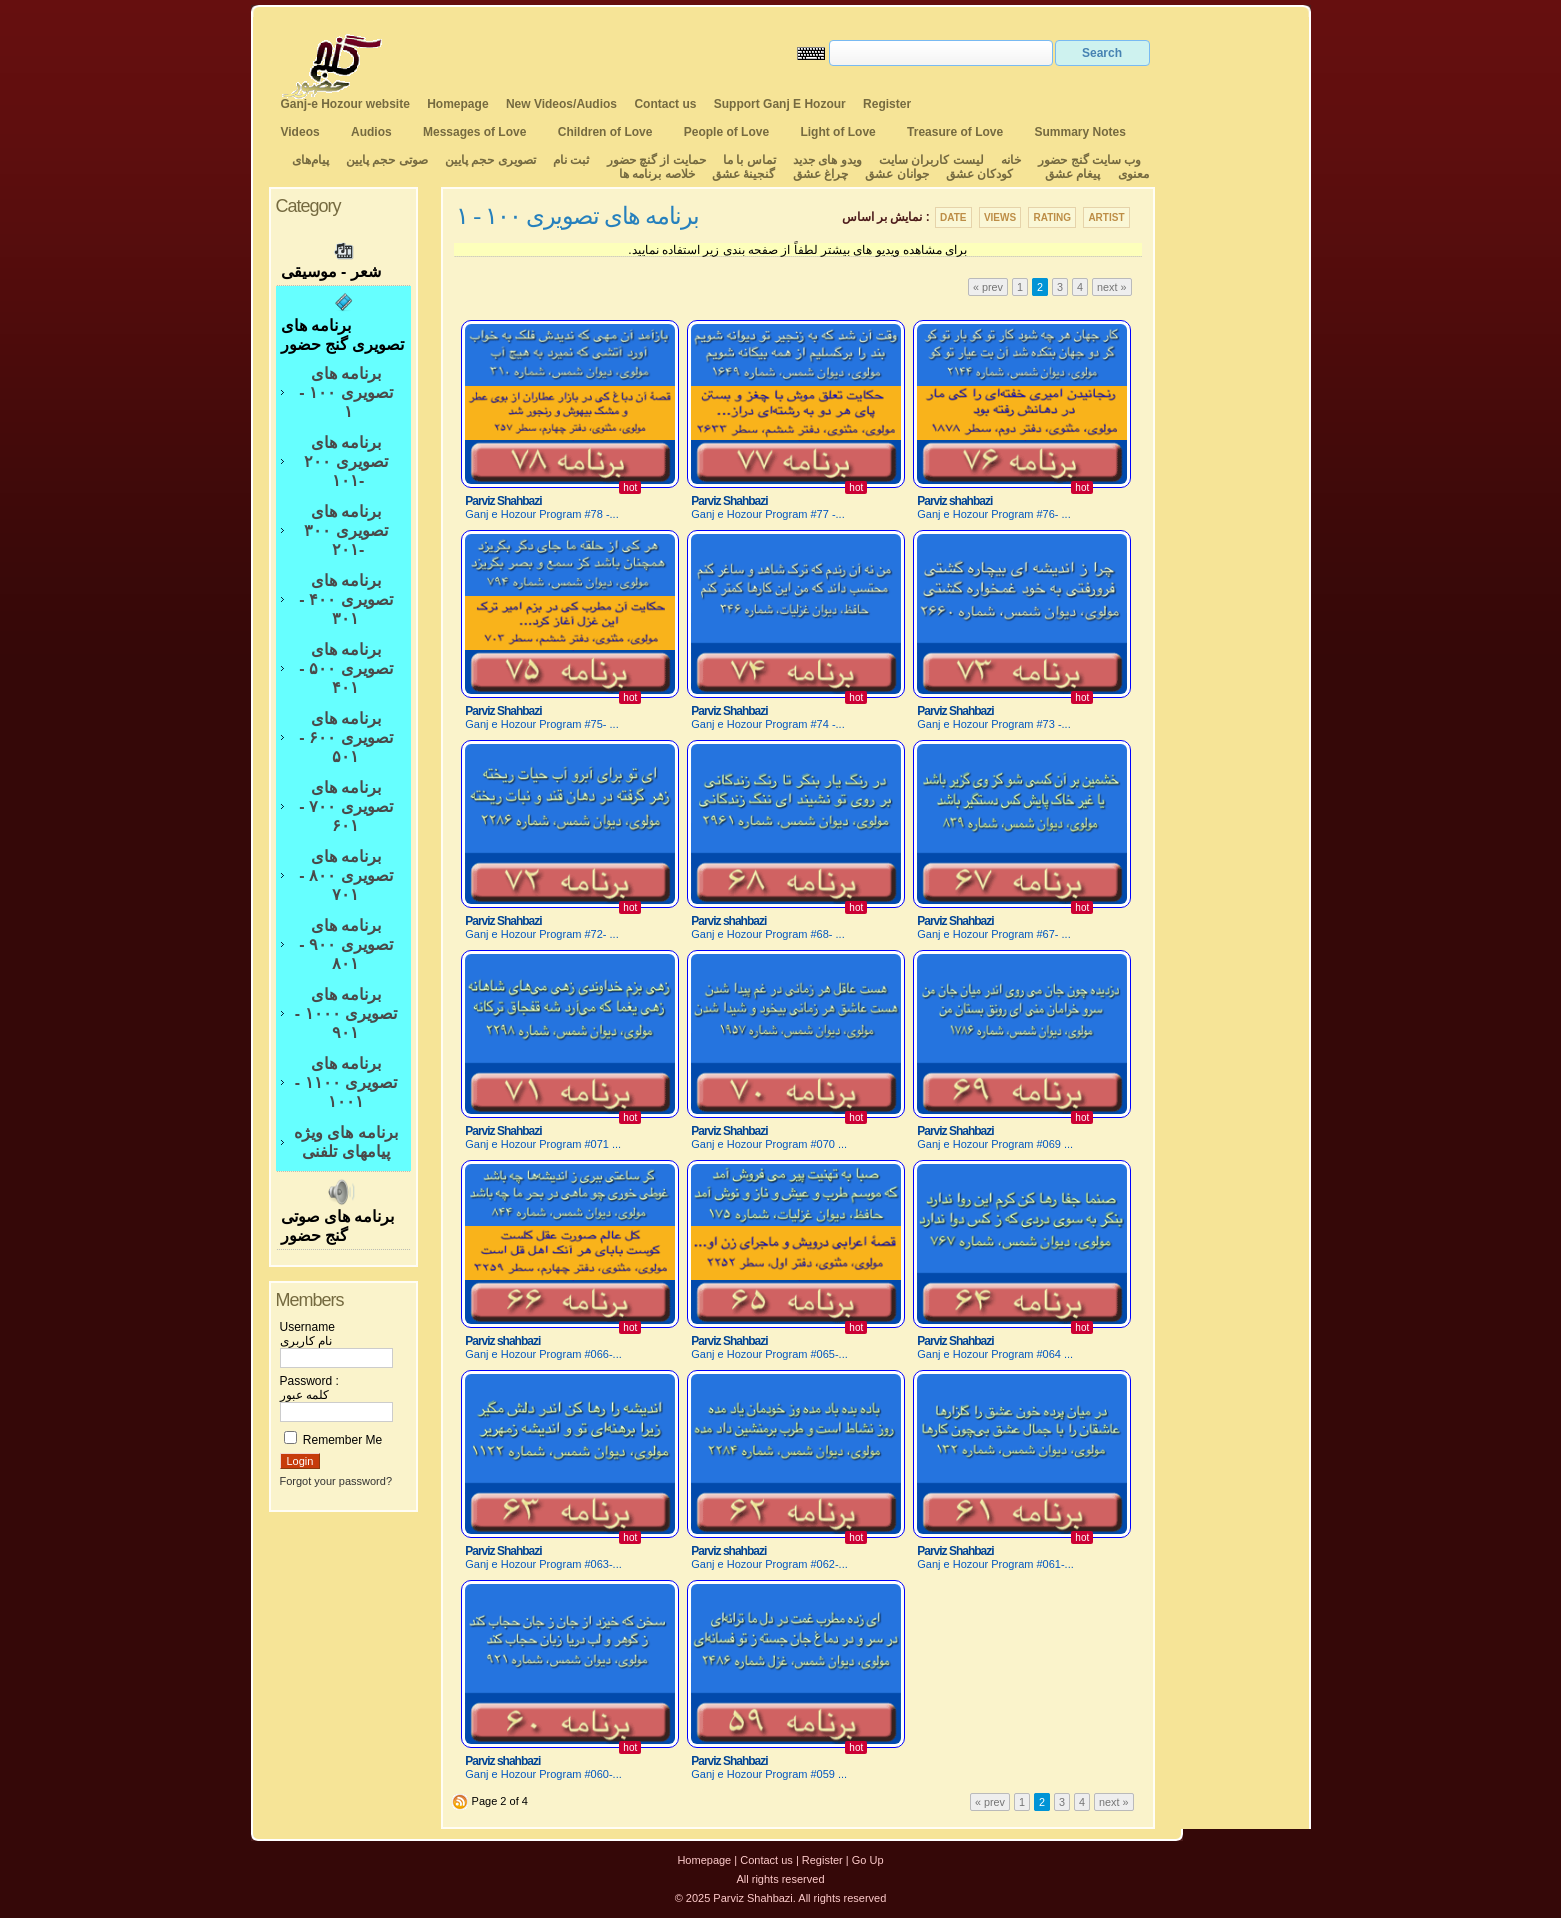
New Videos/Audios (561, 104)
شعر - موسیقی (344, 258)
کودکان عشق (979, 174)
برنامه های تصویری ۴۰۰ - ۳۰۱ (345, 599)
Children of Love (605, 132)
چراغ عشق (820, 174)
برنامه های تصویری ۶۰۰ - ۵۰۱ (345, 737)
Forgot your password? (336, 1481)
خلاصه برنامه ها (657, 174)
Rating (1052, 217)
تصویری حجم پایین (489, 160)
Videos (300, 132)
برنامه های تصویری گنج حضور (344, 322)
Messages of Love (474, 132)
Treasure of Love (955, 132)
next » (1111, 287)
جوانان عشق (896, 174)
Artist (1106, 217)
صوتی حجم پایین (385, 160)
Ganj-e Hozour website (345, 104)
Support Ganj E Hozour (780, 104)
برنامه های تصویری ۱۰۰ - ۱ (345, 392)
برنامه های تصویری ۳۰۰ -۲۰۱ (345, 530)
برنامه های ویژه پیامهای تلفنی (346, 1142)
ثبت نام (571, 160)
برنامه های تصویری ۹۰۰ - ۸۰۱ (345, 944)
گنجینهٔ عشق (743, 174)
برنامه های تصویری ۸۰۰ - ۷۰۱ (345, 875)
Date (953, 217)
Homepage (457, 104)
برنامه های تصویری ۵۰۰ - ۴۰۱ (345, 668)
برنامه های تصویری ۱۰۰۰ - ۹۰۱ (346, 1013)
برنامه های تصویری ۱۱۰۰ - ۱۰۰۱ (346, 1082)
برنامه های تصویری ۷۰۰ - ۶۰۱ (345, 806)
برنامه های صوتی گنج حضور (344, 1210)
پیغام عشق (1072, 174)
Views (1000, 217)
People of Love (726, 132)
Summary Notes (1080, 132)
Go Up (868, 1860)
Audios (371, 132)
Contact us (665, 104)
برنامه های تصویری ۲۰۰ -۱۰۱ (345, 461)
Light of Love (837, 132)
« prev (988, 287)
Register (887, 104)
